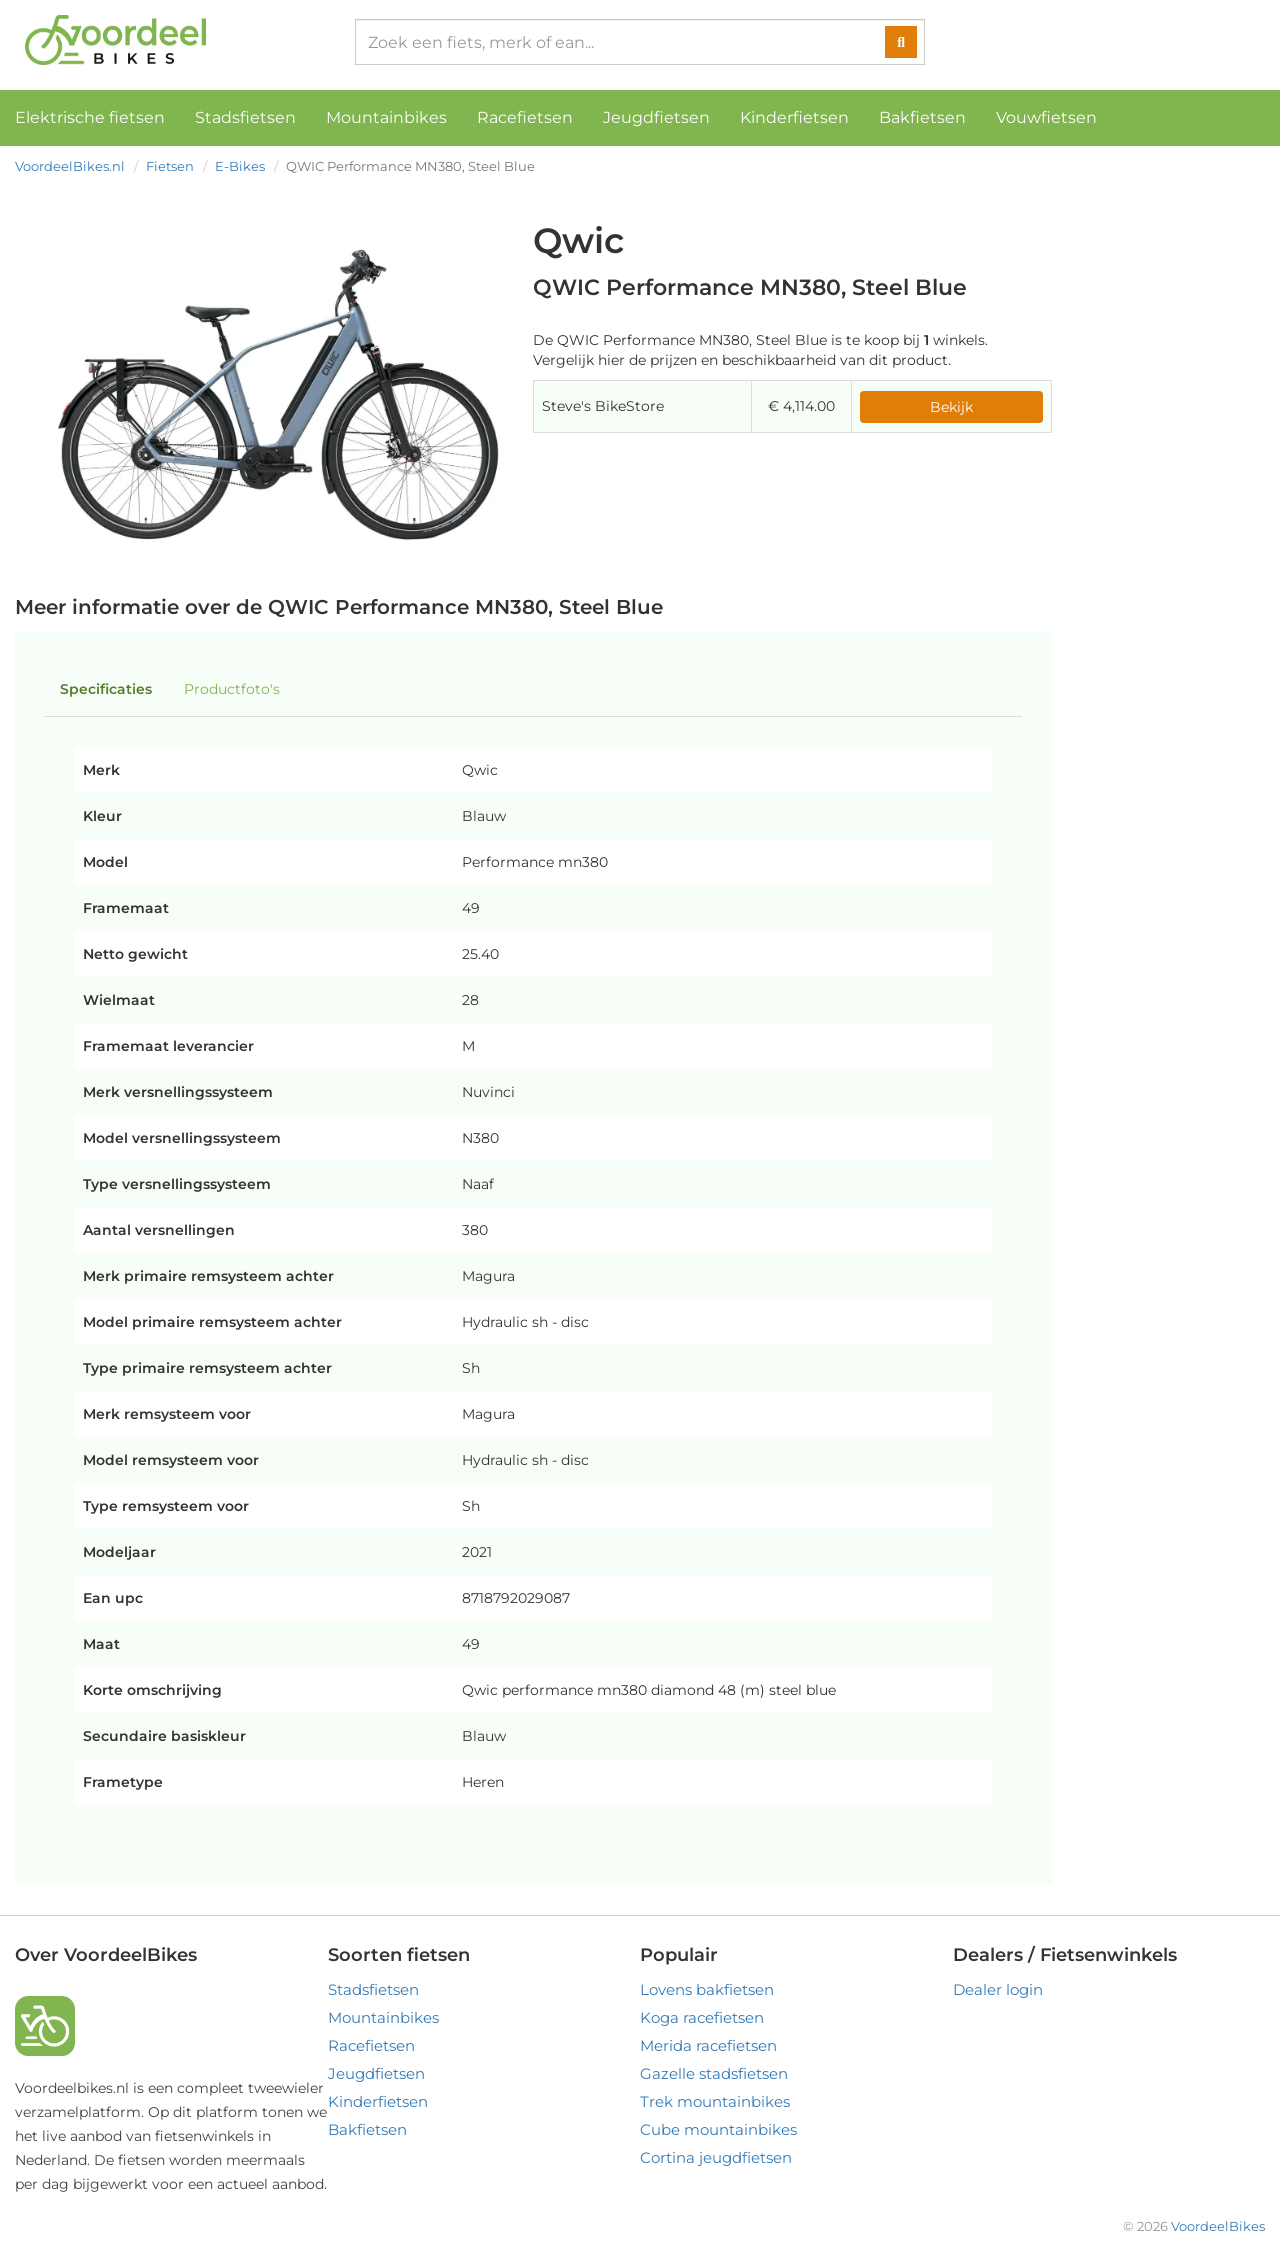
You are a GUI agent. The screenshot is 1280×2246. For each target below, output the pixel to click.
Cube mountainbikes (718, 2129)
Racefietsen (525, 117)
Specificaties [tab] (106, 689)
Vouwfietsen (1046, 117)
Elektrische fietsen (90, 117)
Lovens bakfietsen (707, 1989)
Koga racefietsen (702, 2017)
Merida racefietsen (708, 2045)
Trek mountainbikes (715, 2101)
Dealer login (998, 1989)
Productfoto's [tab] (232, 689)
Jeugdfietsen (656, 117)
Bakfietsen (922, 117)
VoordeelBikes (1218, 2226)
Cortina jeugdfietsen (716, 2157)
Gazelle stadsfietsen (714, 2073)
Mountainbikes (386, 117)
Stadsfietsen (245, 117)
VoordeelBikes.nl (70, 166)
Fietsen (170, 166)
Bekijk (951, 407)
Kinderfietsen (794, 117)
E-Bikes (240, 166)
